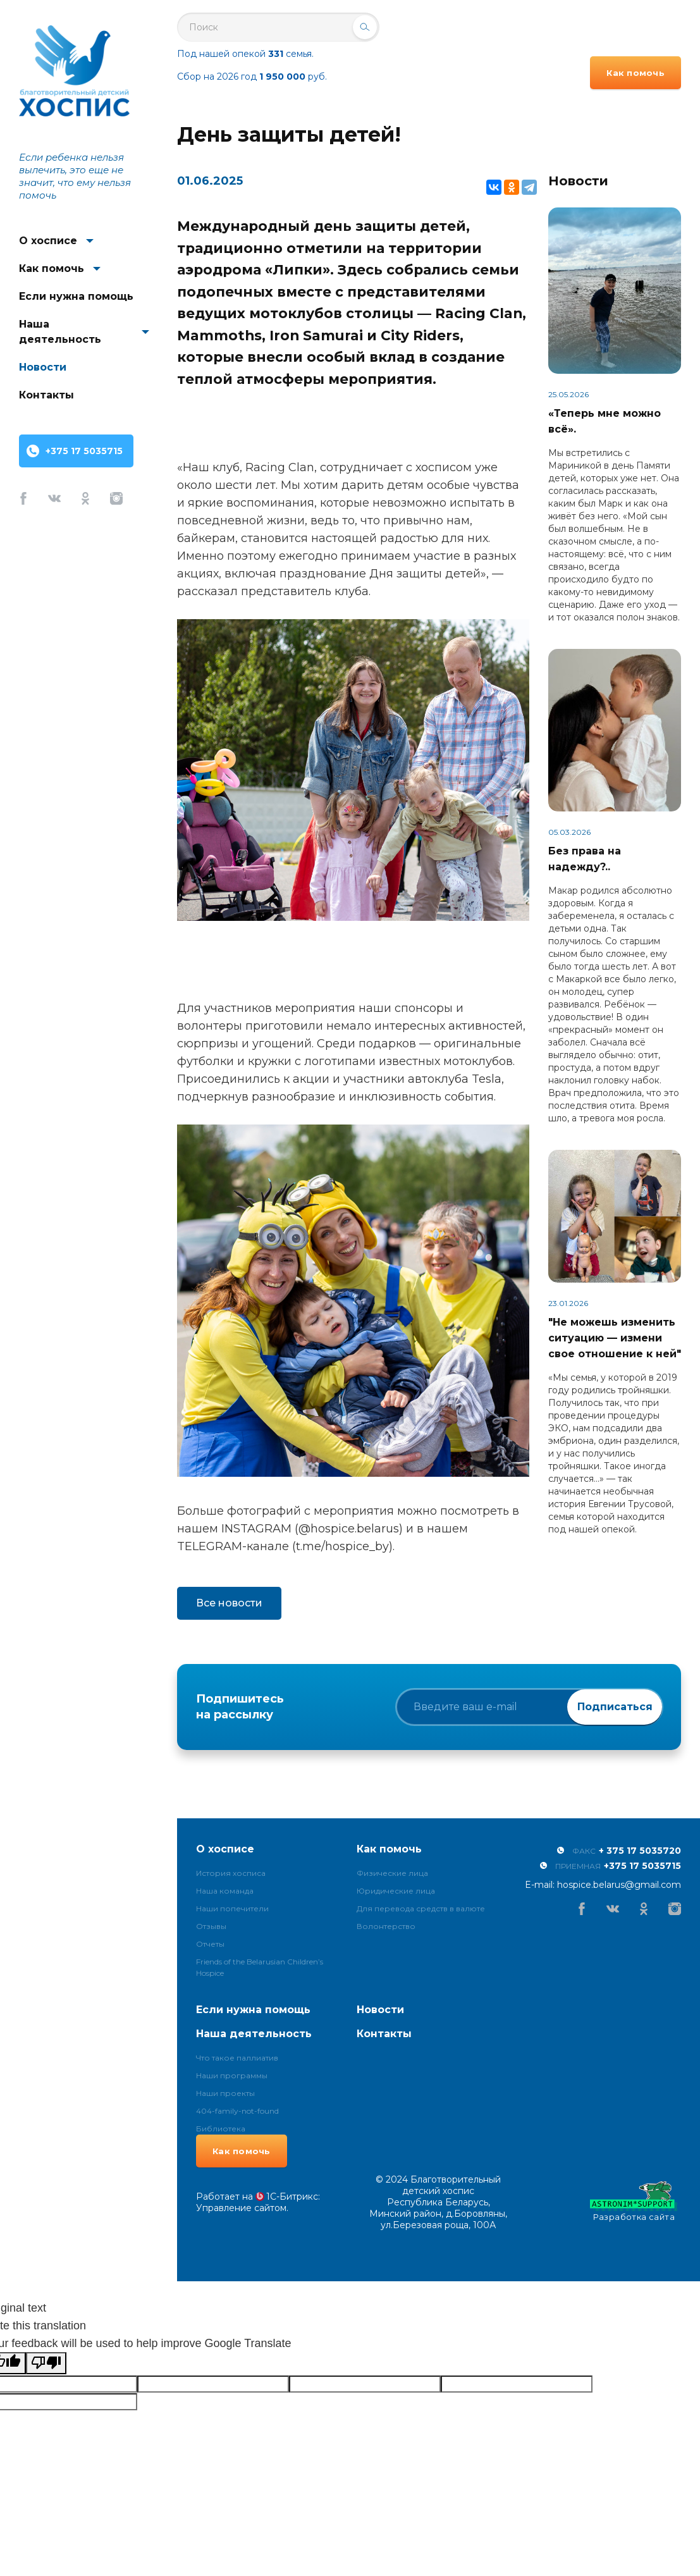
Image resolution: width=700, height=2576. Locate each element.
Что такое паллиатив (237, 2057)
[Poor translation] (46, 2363)
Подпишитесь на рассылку (240, 1707)
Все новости (229, 1603)
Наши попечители (232, 1908)
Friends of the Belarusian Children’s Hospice (259, 1967)
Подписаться (615, 1707)
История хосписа (231, 1873)
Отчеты (210, 1944)
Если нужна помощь (76, 296)
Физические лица (392, 1873)
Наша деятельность (60, 331)
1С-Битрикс (292, 2196)
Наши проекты (225, 2093)
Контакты (46, 395)
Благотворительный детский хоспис (74, 71)
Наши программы (231, 2075)
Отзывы (211, 1926)
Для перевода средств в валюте (421, 1908)
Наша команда (225, 1890)
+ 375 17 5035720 (640, 1850)
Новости (42, 367)
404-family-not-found (237, 2111)
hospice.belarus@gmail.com (619, 1884)
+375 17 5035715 (84, 451)
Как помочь (51, 268)
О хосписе (48, 241)
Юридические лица (396, 1890)
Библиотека (220, 2128)
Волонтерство (386, 1926)
